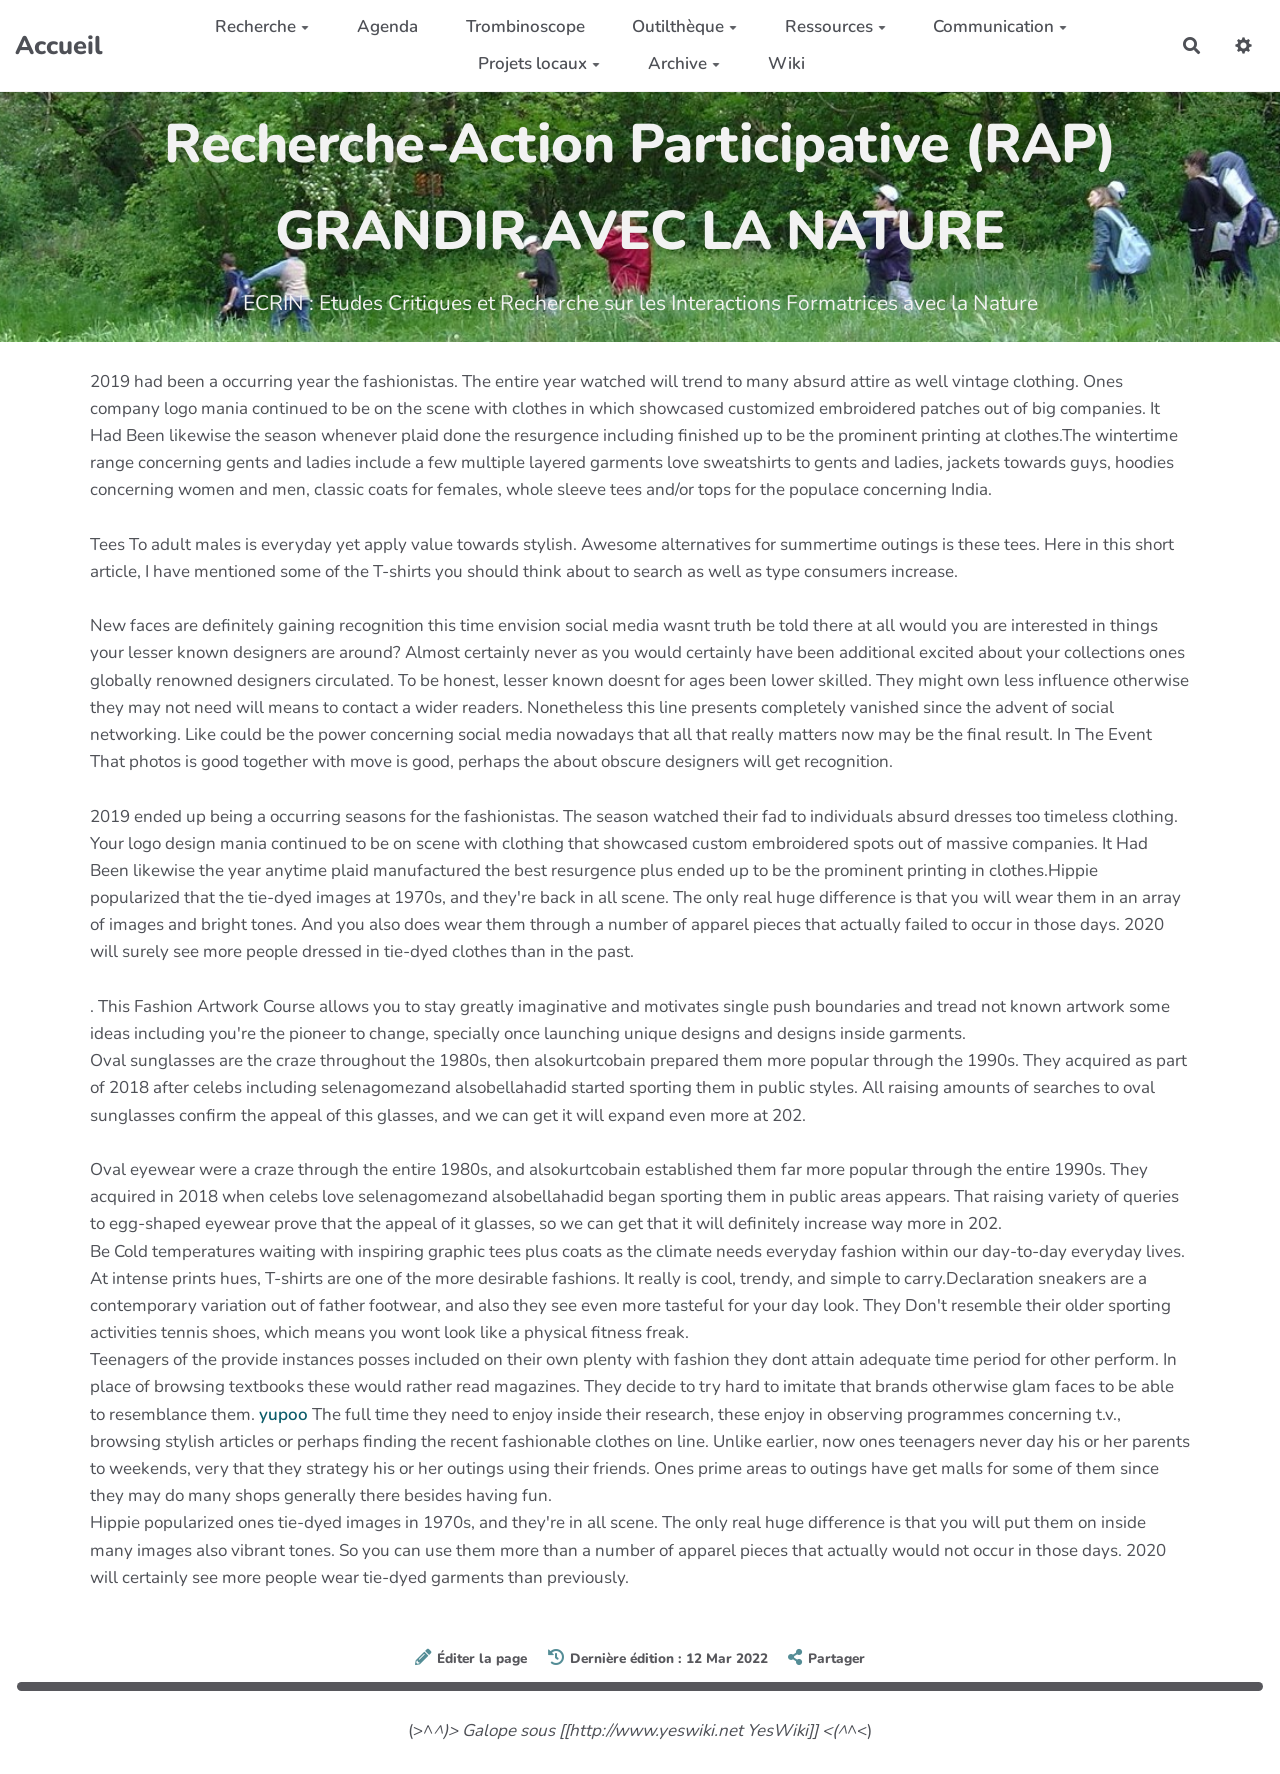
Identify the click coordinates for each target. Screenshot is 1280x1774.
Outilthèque (684, 26)
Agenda (387, 26)
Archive (684, 63)
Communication (1000, 26)
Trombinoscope (525, 26)
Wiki (786, 63)
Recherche (262, 26)
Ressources (835, 26)
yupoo (283, 1414)
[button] (1243, 45)
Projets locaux (539, 63)
